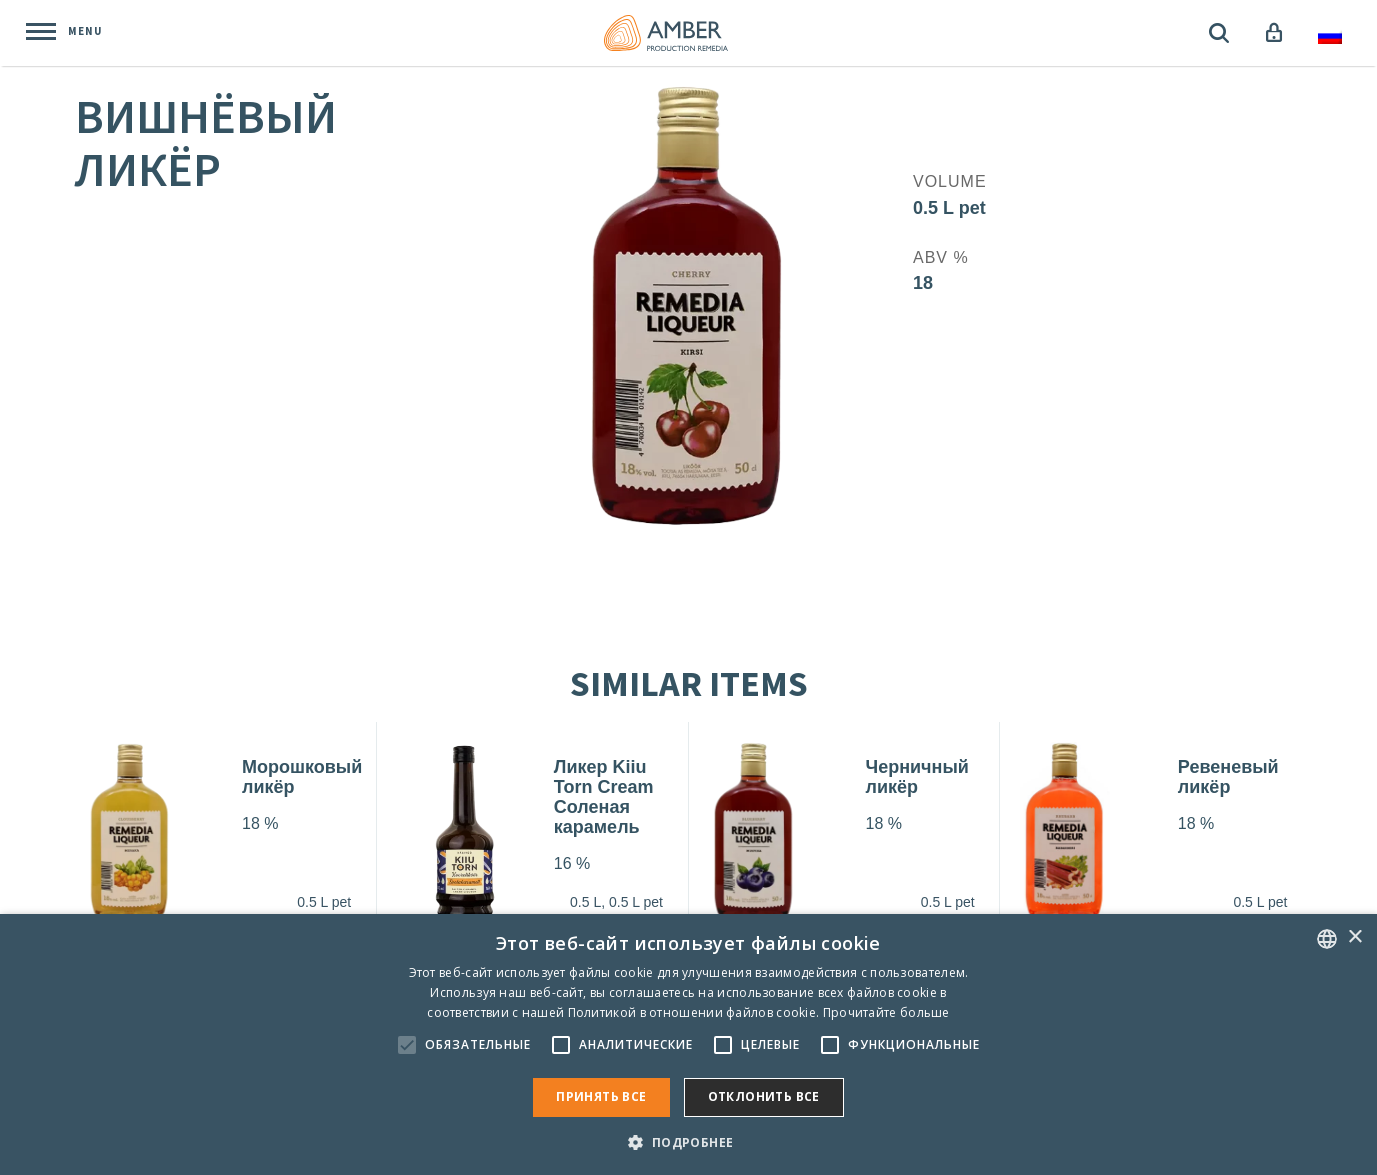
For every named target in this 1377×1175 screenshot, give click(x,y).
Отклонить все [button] (764, 1096)
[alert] (688, 1044)
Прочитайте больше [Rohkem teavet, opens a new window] (886, 1012)
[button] (688, 1141)
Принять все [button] (601, 1096)
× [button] (1354, 937)
